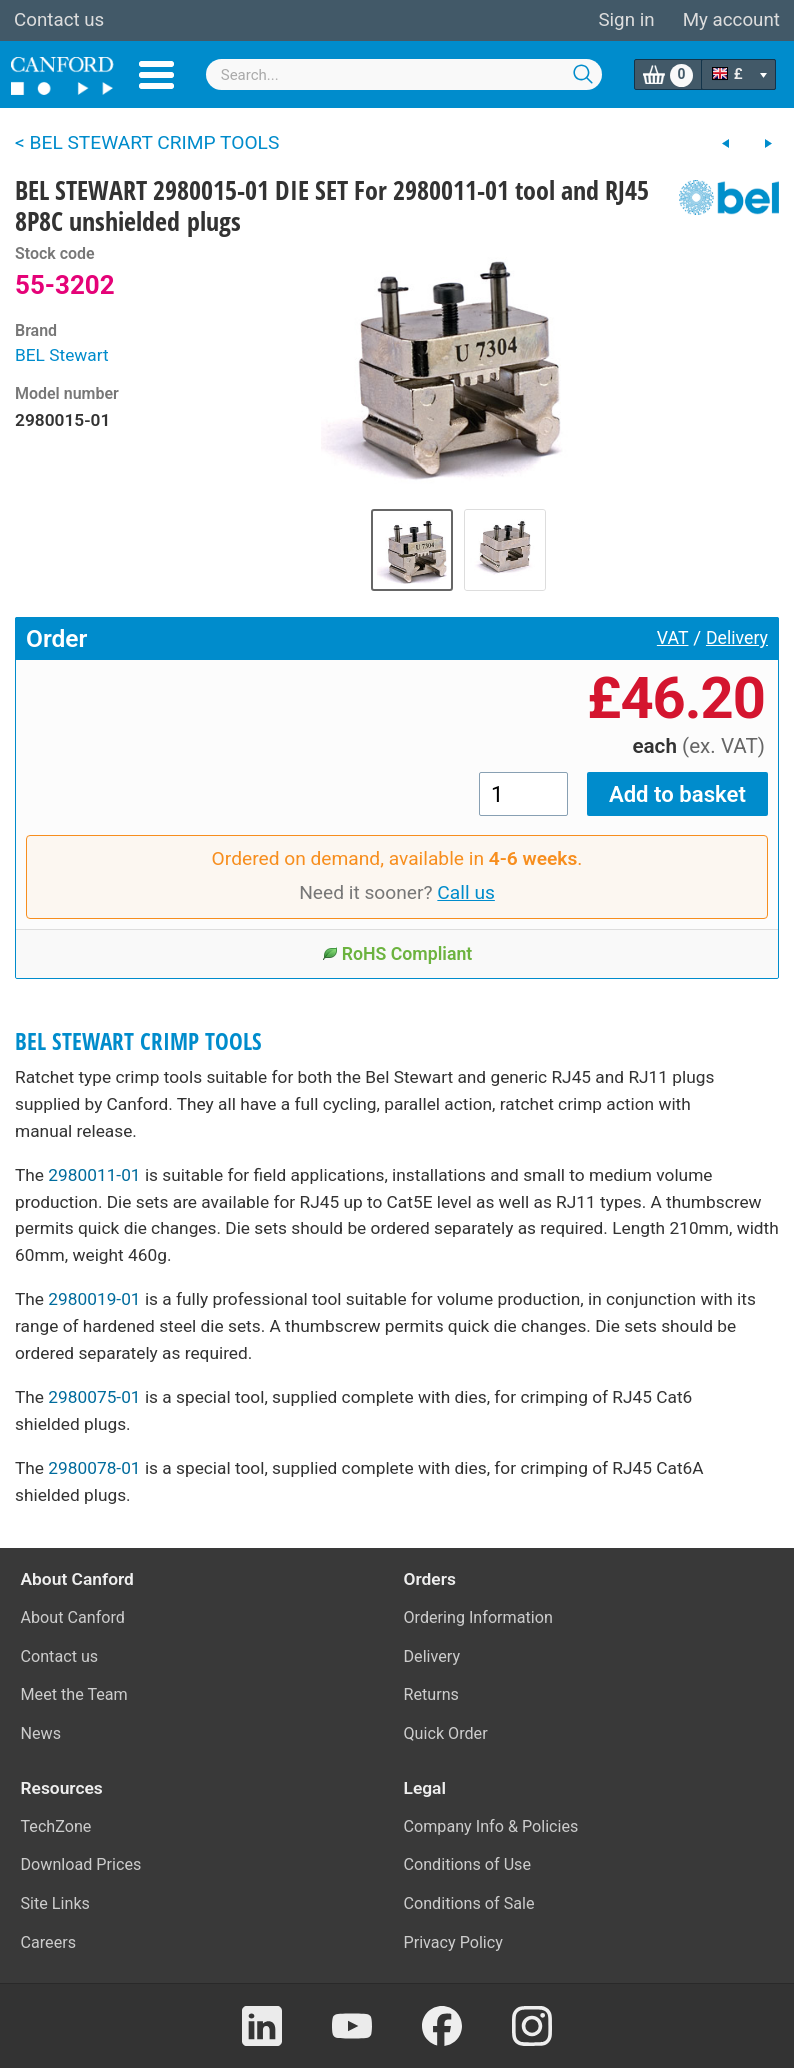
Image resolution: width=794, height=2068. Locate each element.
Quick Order (446, 1733)
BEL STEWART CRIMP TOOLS (138, 1041)
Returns (431, 1694)
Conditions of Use (468, 1864)
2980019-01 (94, 1299)
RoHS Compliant (397, 954)
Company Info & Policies (491, 1826)
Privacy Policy (453, 1942)
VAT (673, 638)
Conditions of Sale (469, 1903)
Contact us (59, 20)
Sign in (626, 20)
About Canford (73, 1617)
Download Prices (81, 1864)
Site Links (55, 1903)
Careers (49, 1942)
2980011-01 (94, 1175)
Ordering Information (478, 1617)
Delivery (737, 638)
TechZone (56, 1826)
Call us (466, 892)
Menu (156, 75)
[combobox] (404, 74)
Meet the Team (74, 1694)
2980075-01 (94, 1397)
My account (731, 20)
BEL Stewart (62, 355)
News (41, 1733)
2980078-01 (94, 1468)
